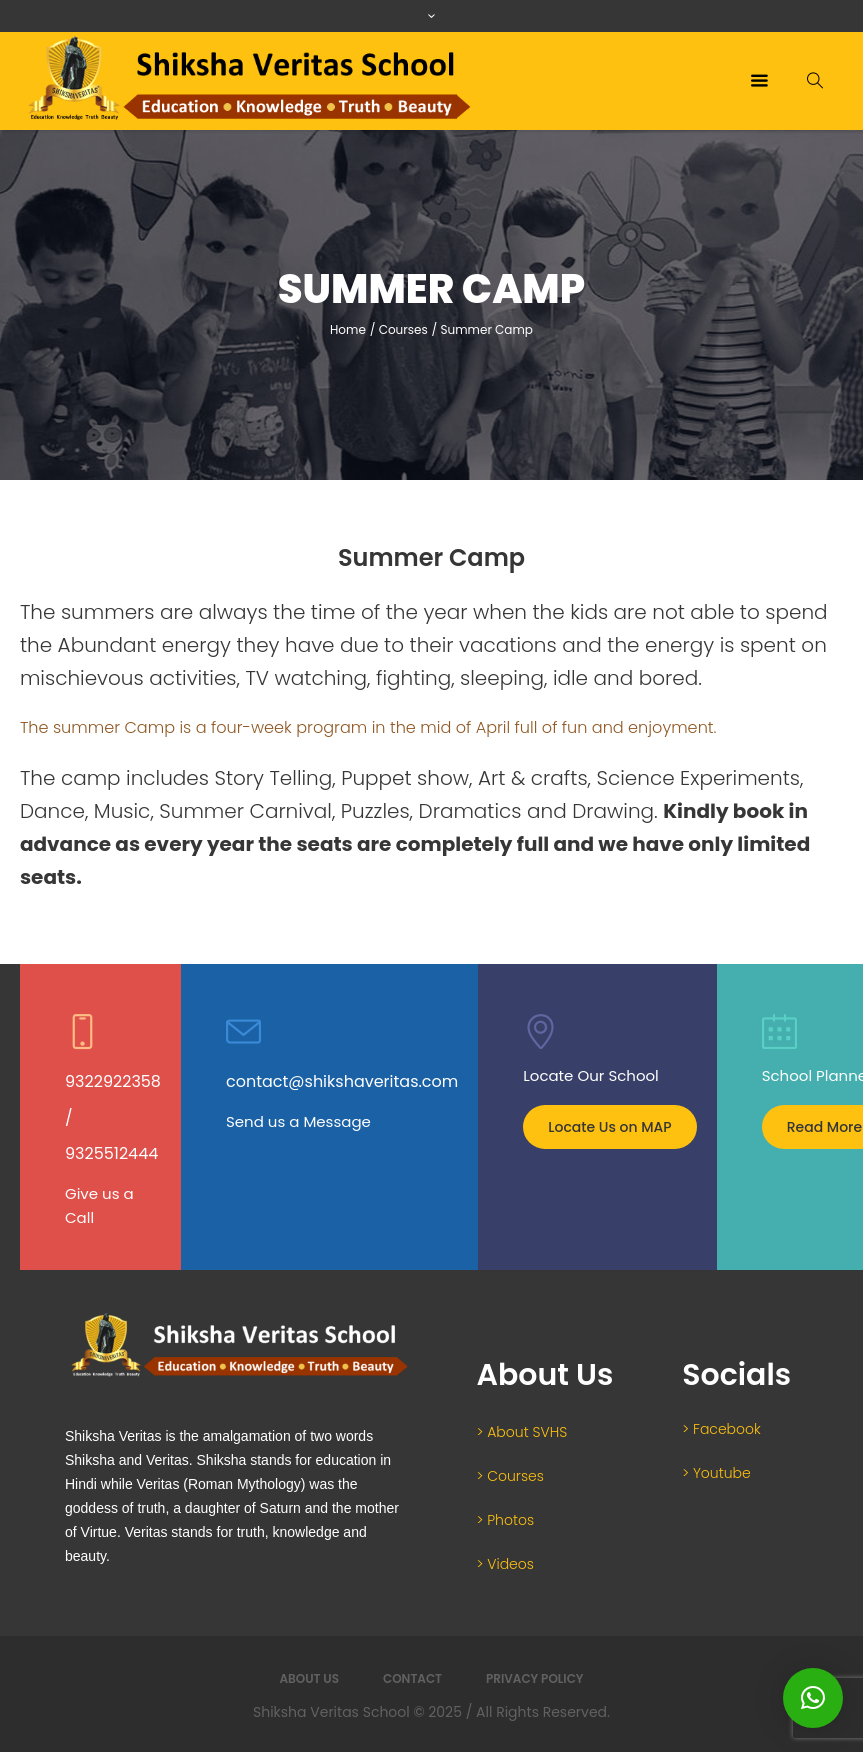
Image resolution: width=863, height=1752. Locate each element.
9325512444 (111, 1153)
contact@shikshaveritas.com (342, 1081)
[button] (813, 1698)
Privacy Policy (535, 1678)
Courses (403, 329)
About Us (309, 1678)
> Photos (506, 1520)
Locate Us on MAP (609, 1127)
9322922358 (113, 1081)
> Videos (505, 1564)
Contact (412, 1678)
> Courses (510, 1476)
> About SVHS (522, 1432)
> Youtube (716, 1473)
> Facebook (721, 1429)
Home (348, 329)
